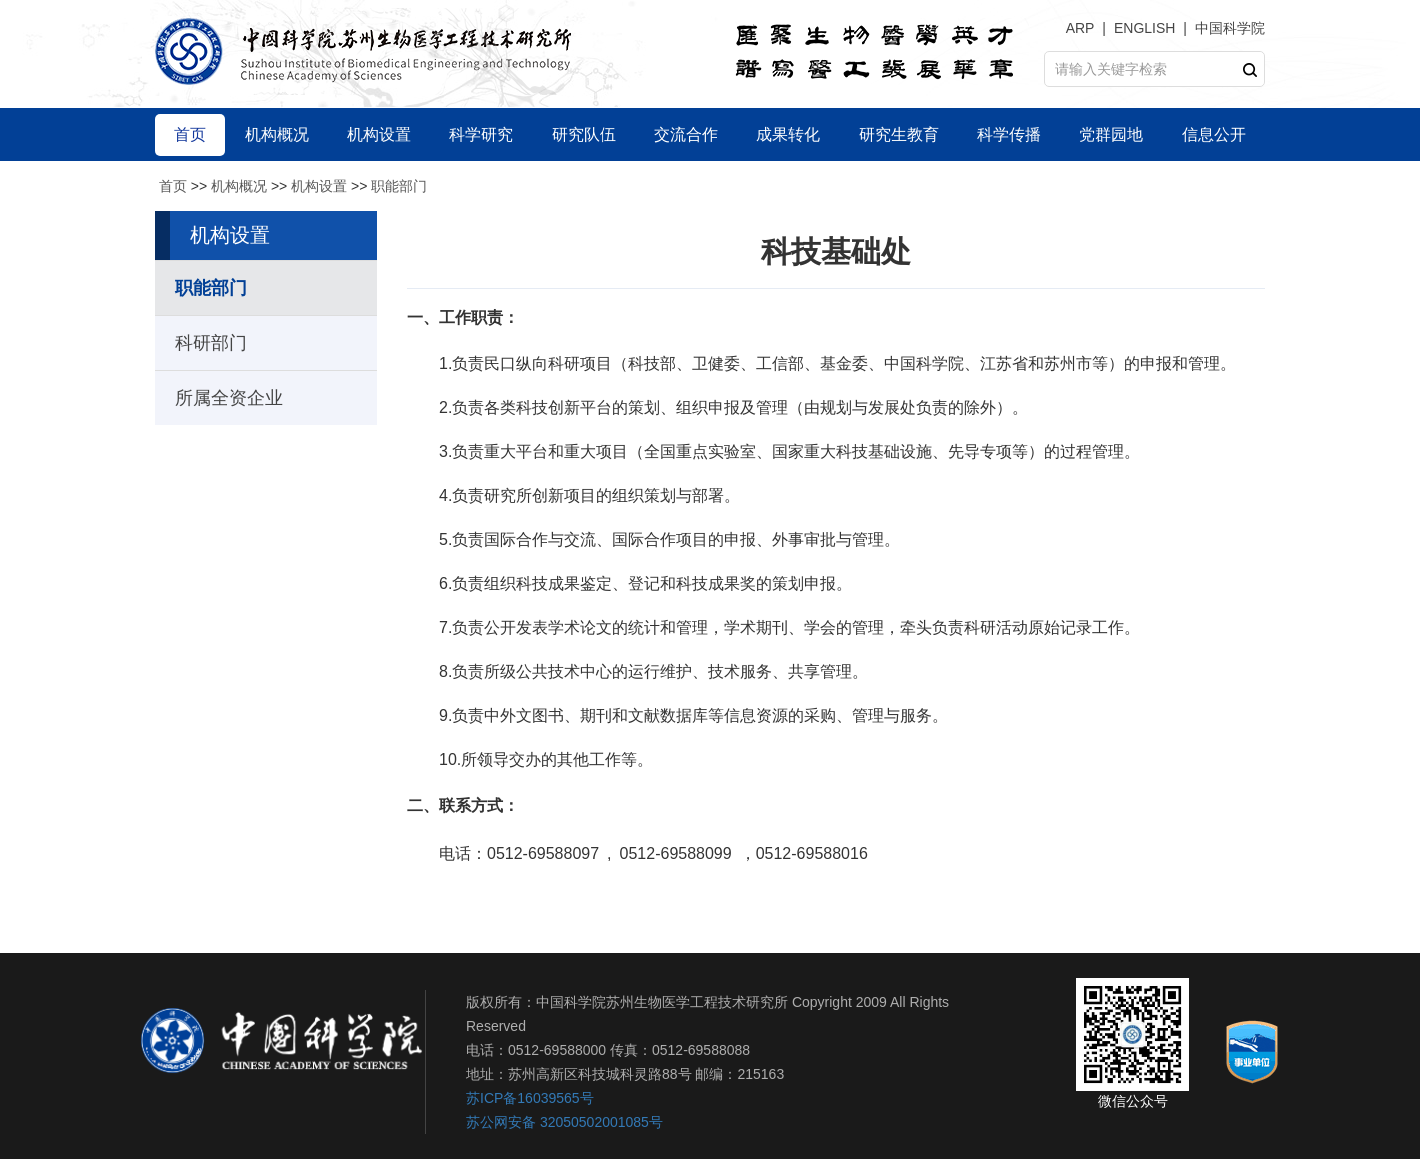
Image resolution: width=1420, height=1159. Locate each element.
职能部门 (399, 186)
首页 (173, 186)
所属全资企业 (229, 398)
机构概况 (239, 186)
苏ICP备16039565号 (530, 1098)
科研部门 (211, 343)
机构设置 (319, 186)
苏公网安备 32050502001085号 (564, 1122)
